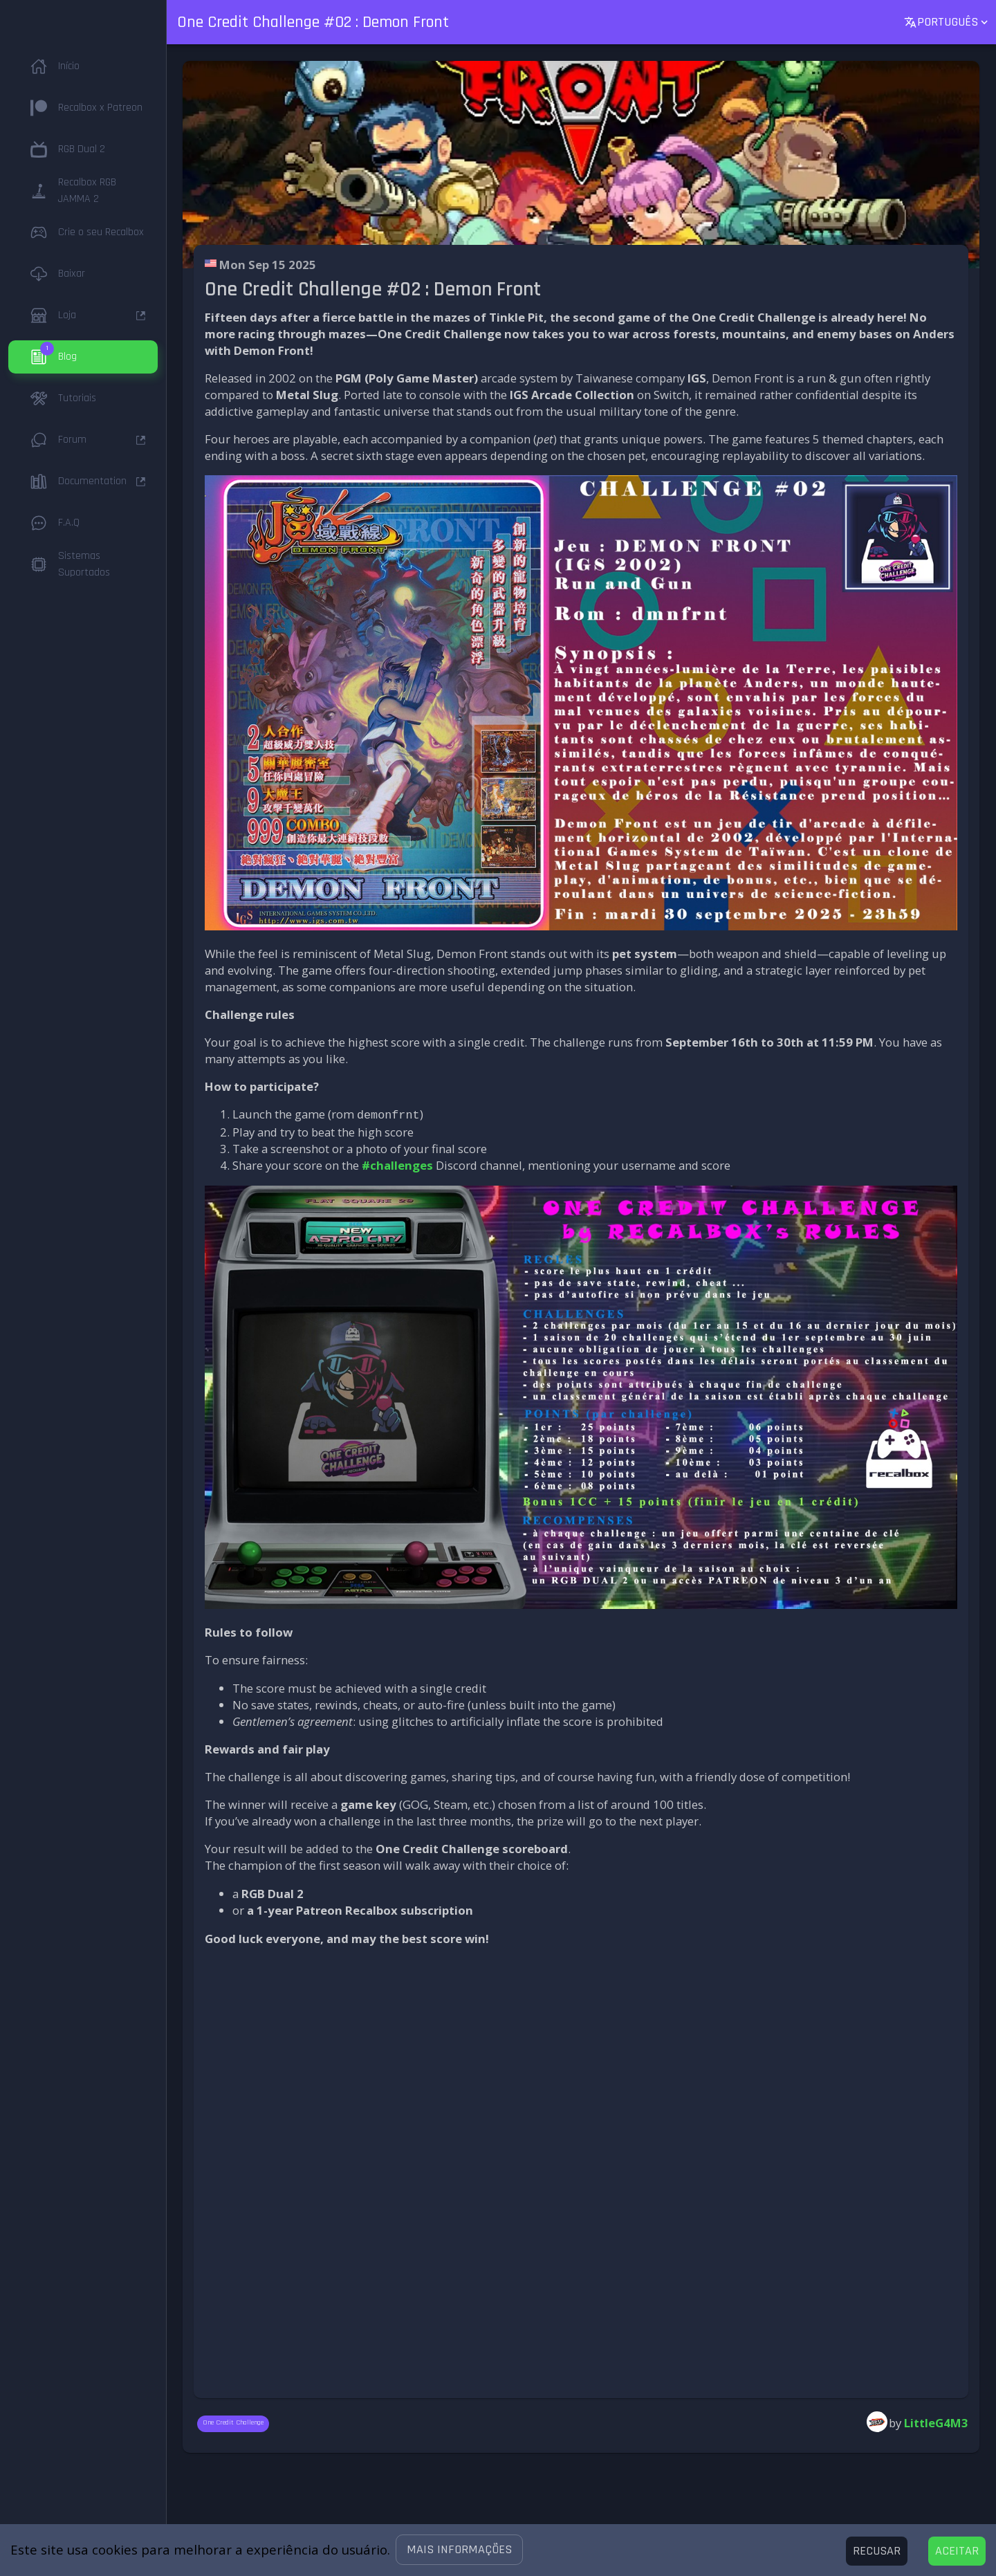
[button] (459, 2549)
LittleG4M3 (936, 2421)
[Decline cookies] (876, 2551)
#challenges (397, 1164)
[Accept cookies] (957, 2551)
